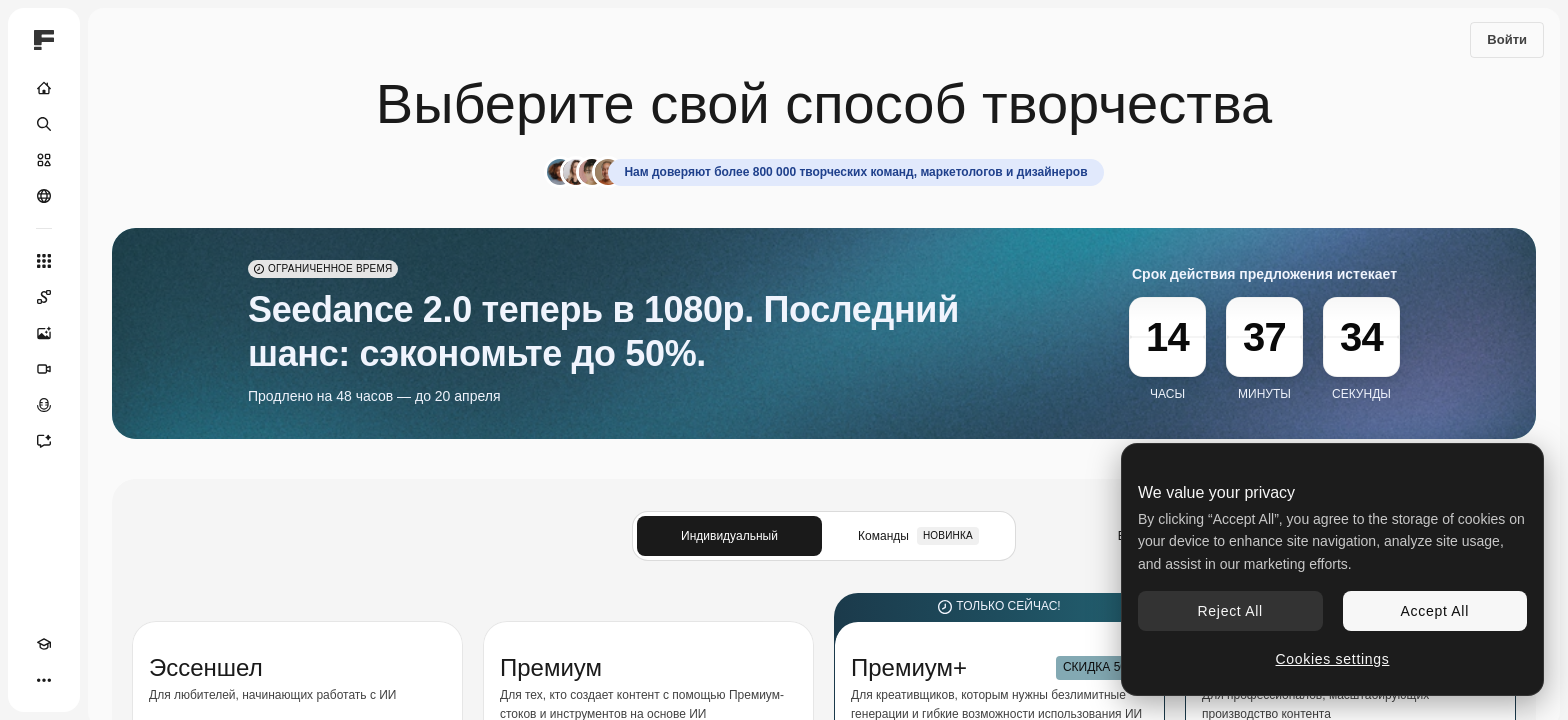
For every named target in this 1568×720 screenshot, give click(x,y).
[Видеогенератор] (44, 369)
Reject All (1230, 611)
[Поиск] (44, 124)
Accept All (1435, 611)
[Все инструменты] (44, 261)
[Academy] (44, 644)
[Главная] (44, 88)
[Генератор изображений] (44, 333)
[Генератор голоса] (44, 405)
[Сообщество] (44, 196)
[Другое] (44, 680)
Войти (1507, 39)
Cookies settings (1333, 659)
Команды (918, 536)
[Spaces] (44, 297)
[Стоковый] (44, 160)
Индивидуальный (729, 536)
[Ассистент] (44, 441)
